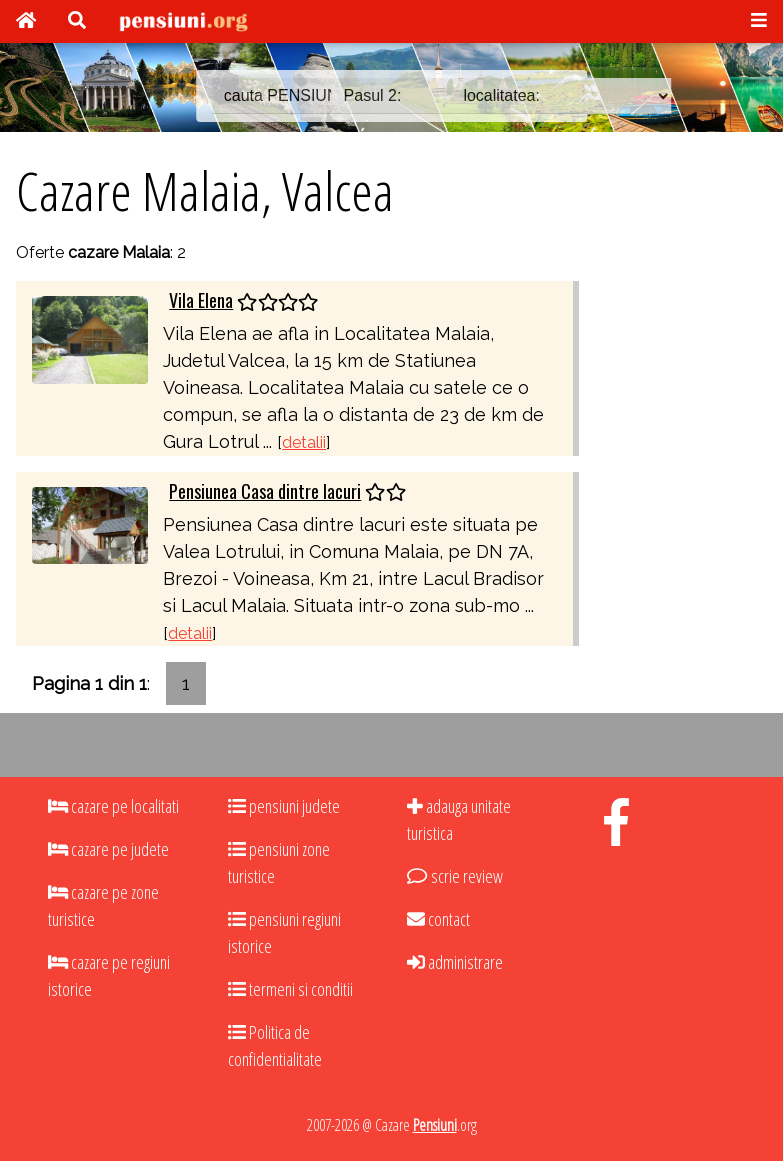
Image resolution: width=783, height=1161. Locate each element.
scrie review (454, 876)
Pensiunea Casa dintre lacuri (265, 491)
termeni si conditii (290, 989)
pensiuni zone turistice (279, 862)
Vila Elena (201, 300)
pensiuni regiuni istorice (284, 932)
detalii (304, 442)
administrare (455, 962)
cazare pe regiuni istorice (109, 975)
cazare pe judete (108, 849)
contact (438, 919)
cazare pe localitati (113, 806)
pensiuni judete (284, 806)
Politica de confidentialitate (275, 1045)
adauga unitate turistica (459, 819)
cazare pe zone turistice (103, 905)
